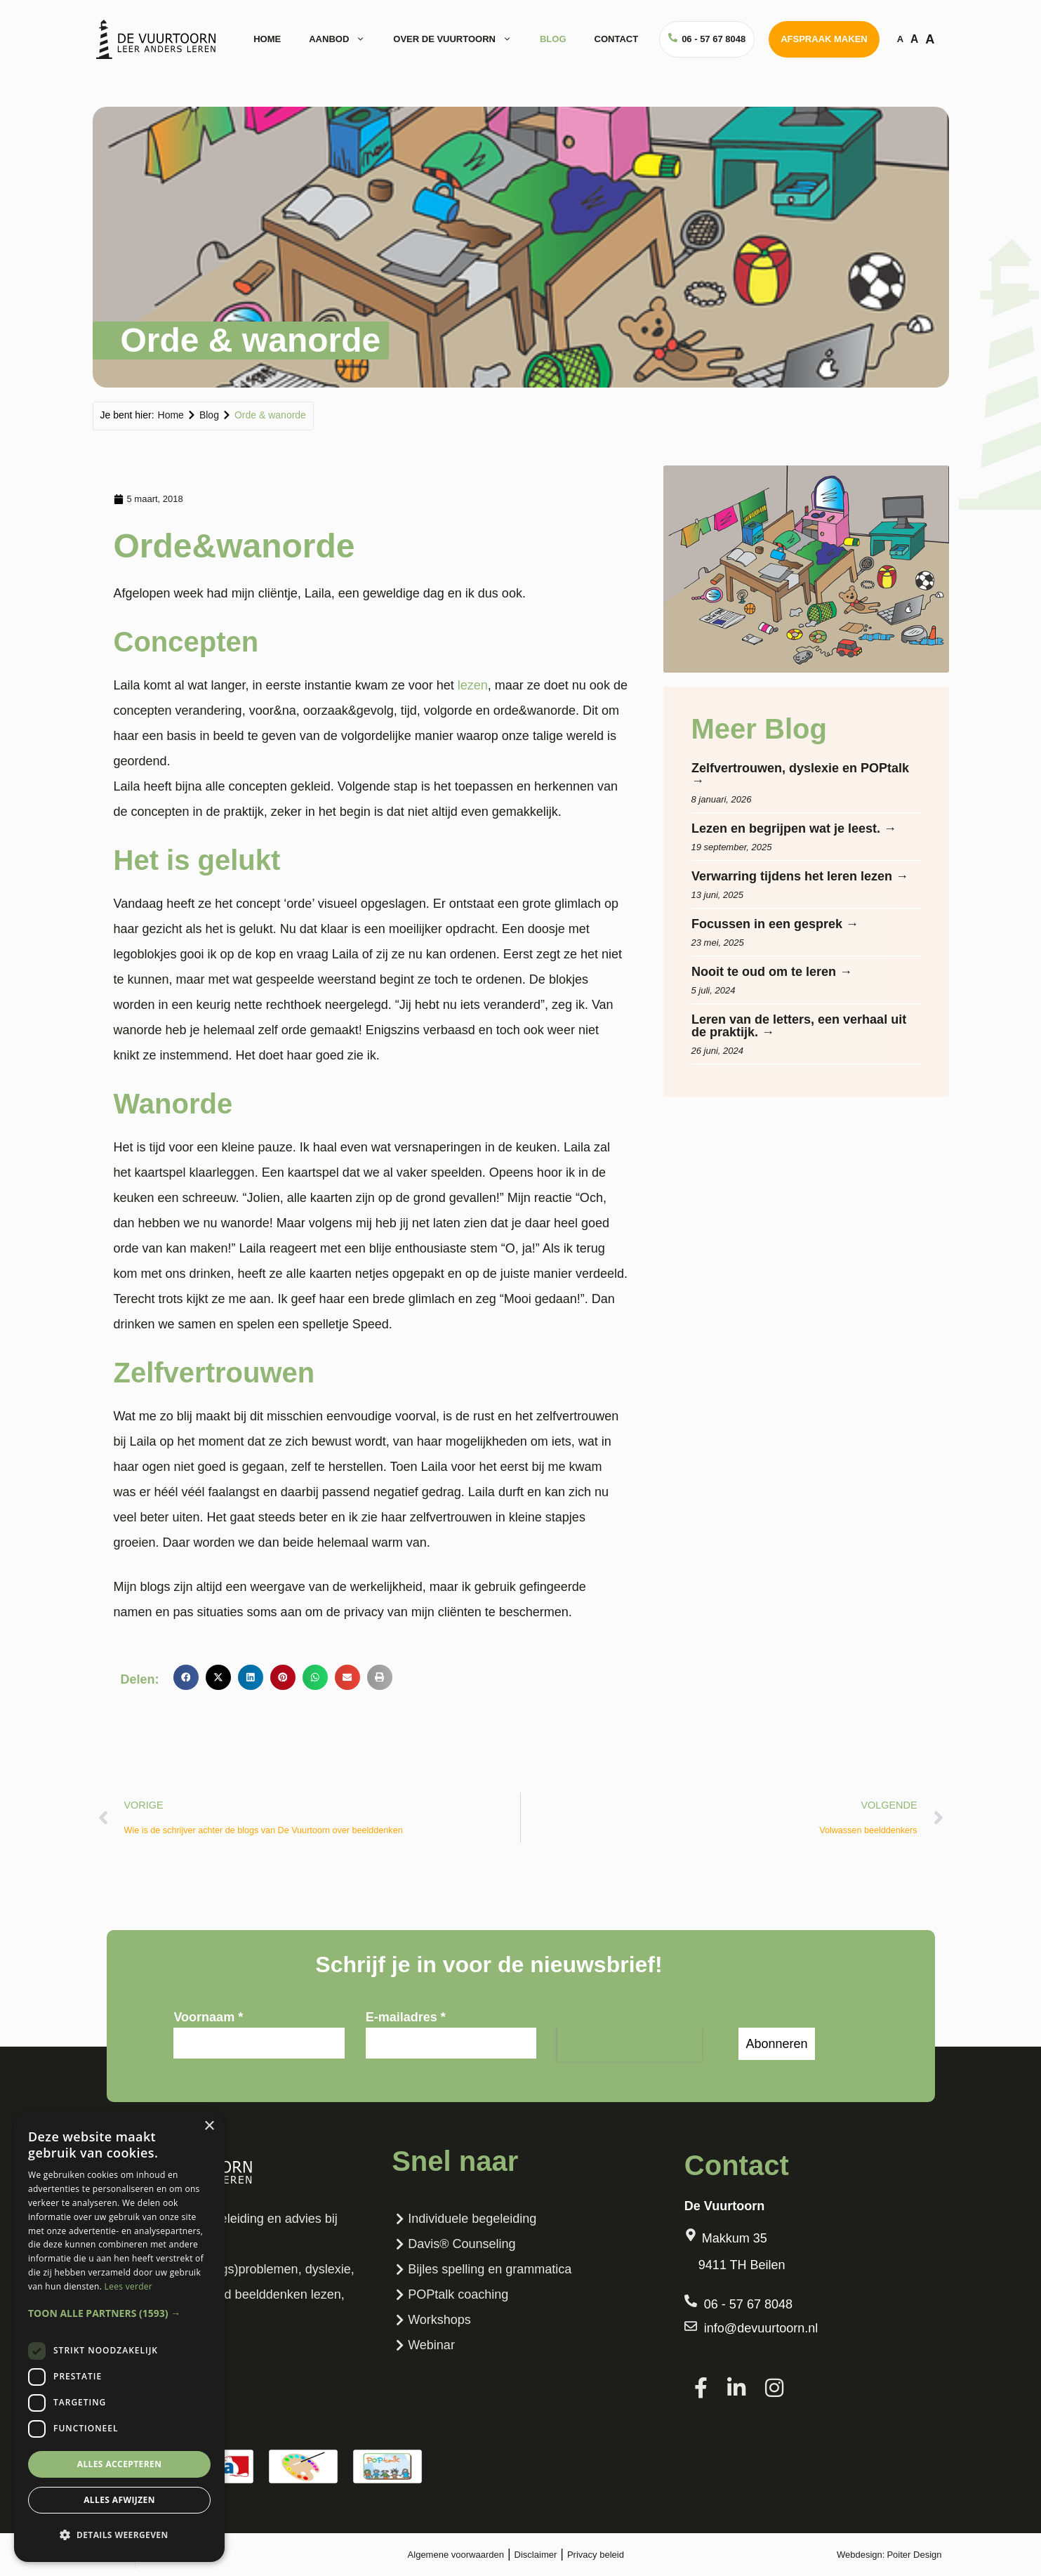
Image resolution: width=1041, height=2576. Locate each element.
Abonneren (776, 2044)
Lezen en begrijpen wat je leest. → (793, 828)
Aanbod (344, 39)
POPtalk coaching (450, 2294)
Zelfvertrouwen (214, 1372)
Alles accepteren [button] (119, 2464)
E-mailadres (406, 2017)
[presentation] (629, 2044)
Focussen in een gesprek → (774, 924)
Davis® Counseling (453, 2243)
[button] (186, 1677)
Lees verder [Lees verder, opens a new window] (129, 2286)
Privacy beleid (595, 2554)
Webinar (423, 2345)
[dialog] (119, 2336)
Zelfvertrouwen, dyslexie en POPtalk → (800, 774)
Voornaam (208, 2017)
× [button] (209, 2126)
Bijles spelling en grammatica (481, 2269)
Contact (617, 39)
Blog (553, 39)
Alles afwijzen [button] (119, 2500)
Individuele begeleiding (464, 2218)
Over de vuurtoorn (459, 39)
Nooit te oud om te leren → (771, 972)
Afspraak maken (824, 39)
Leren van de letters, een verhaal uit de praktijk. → (798, 1025)
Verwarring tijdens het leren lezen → (799, 876)
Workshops (431, 2319)
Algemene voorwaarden (456, 2554)
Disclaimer (536, 2554)
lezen (473, 685)
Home (267, 39)
